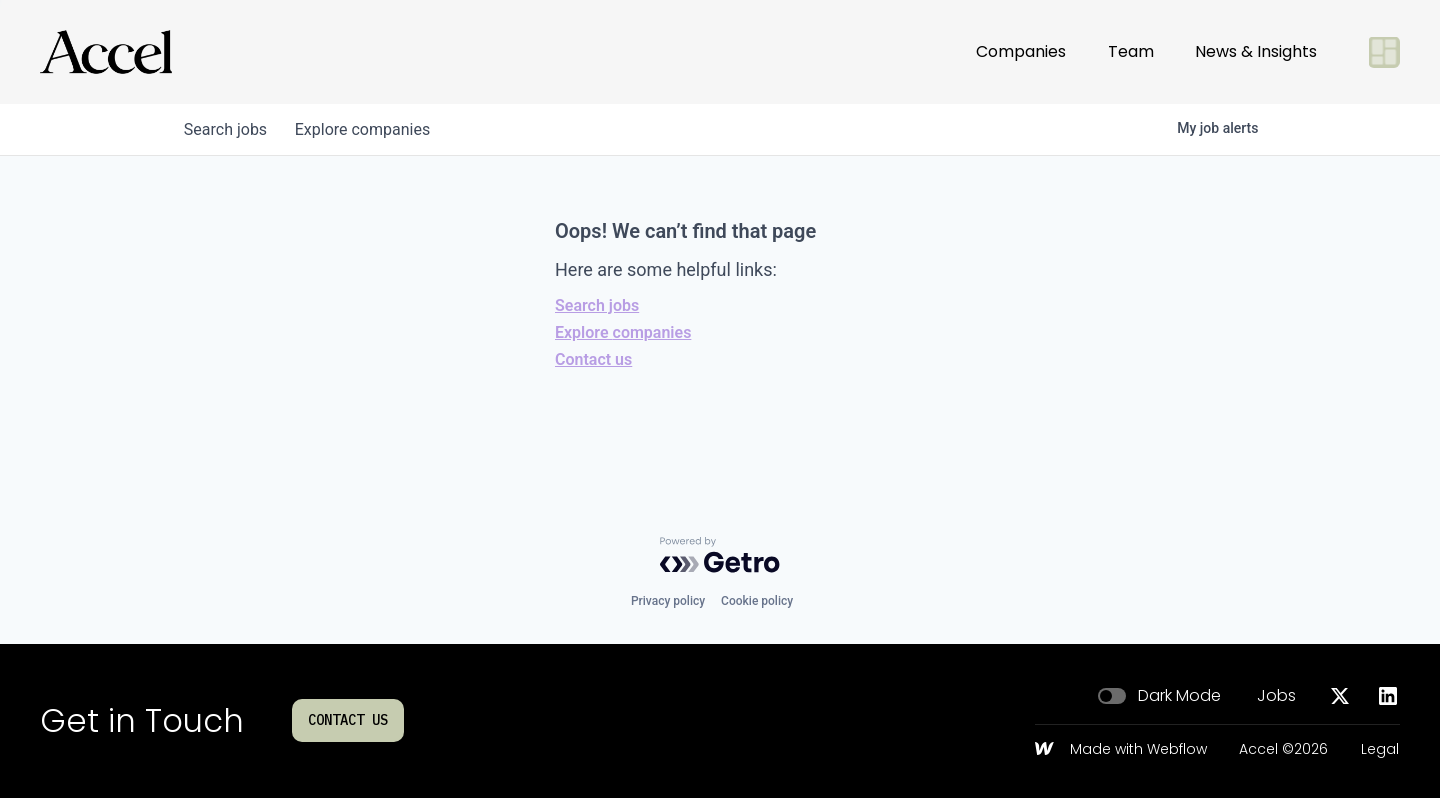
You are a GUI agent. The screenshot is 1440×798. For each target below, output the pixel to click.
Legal (1380, 750)
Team (1131, 51)
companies (368, 129)
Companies (1021, 51)
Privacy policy (668, 601)
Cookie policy (757, 601)
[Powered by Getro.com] (720, 555)
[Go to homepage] (106, 52)
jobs (227, 129)
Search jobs (597, 305)
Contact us (593, 359)
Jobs (1276, 696)
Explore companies (623, 332)
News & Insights (1256, 51)
